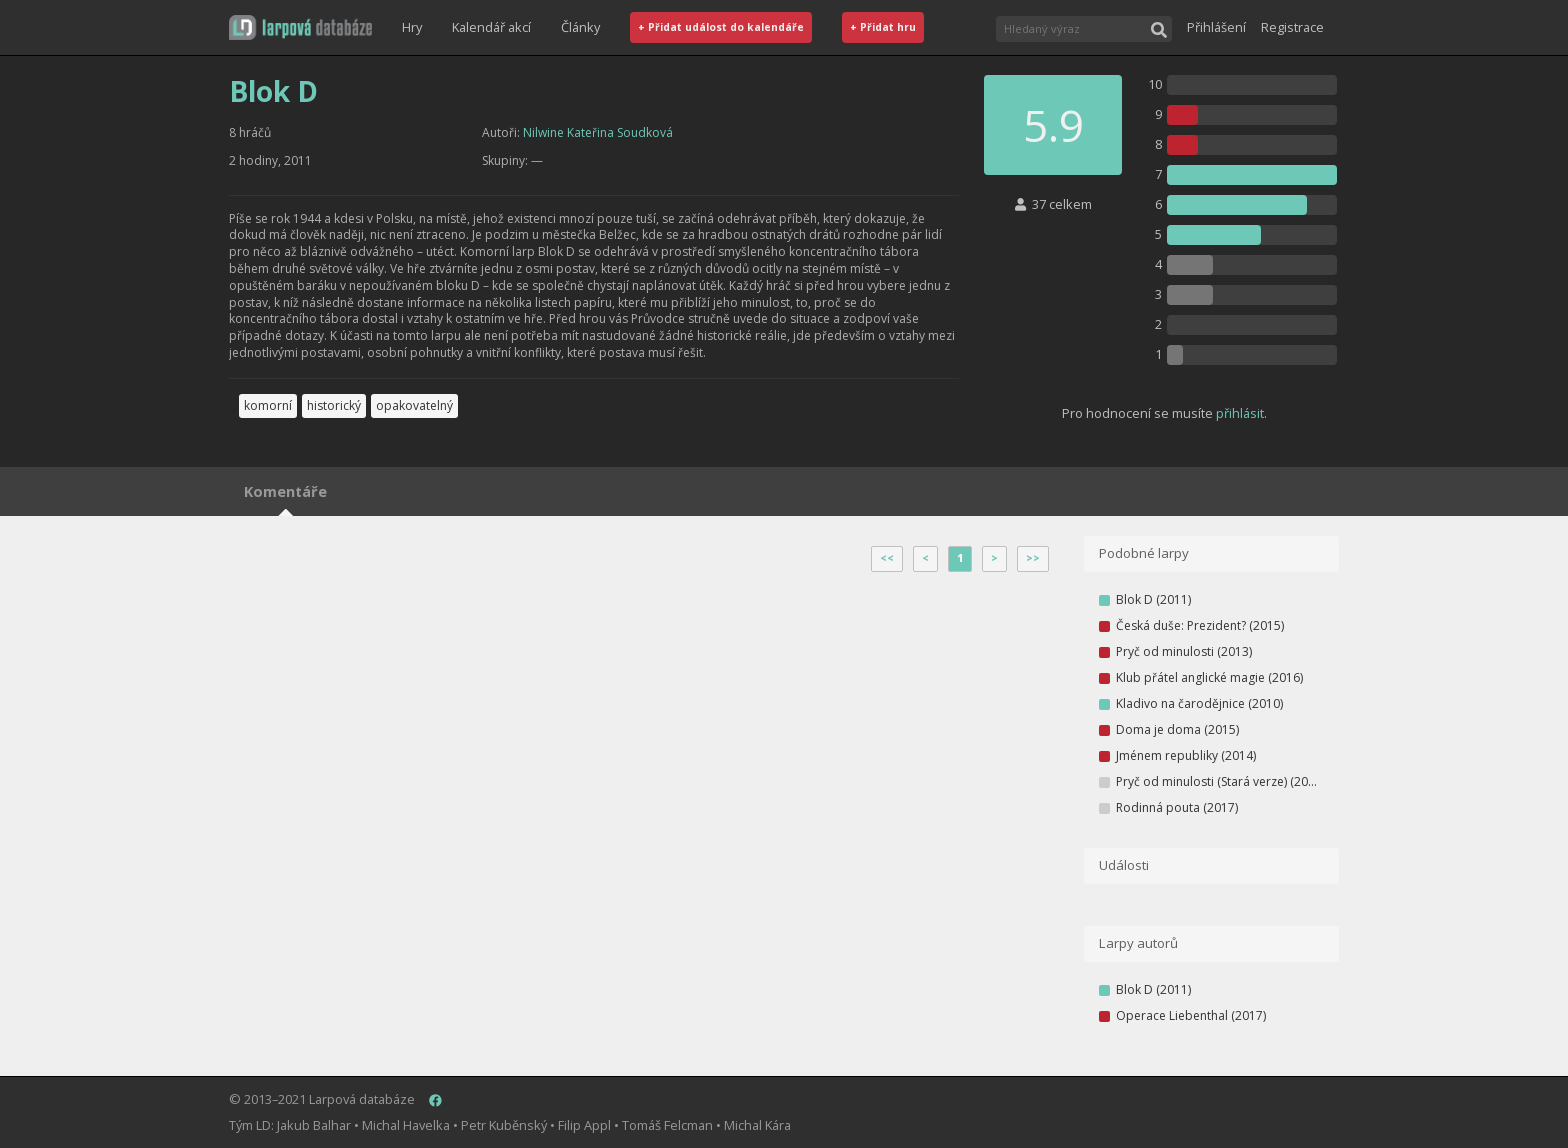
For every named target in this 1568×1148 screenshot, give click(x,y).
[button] (300, 27)
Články (580, 27)
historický (334, 405)
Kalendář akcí (491, 27)
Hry (412, 27)
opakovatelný (414, 405)
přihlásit (1240, 413)
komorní (268, 405)
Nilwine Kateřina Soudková (598, 132)
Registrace (1292, 27)
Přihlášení (1216, 27)
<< (887, 558)
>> (1033, 558)
